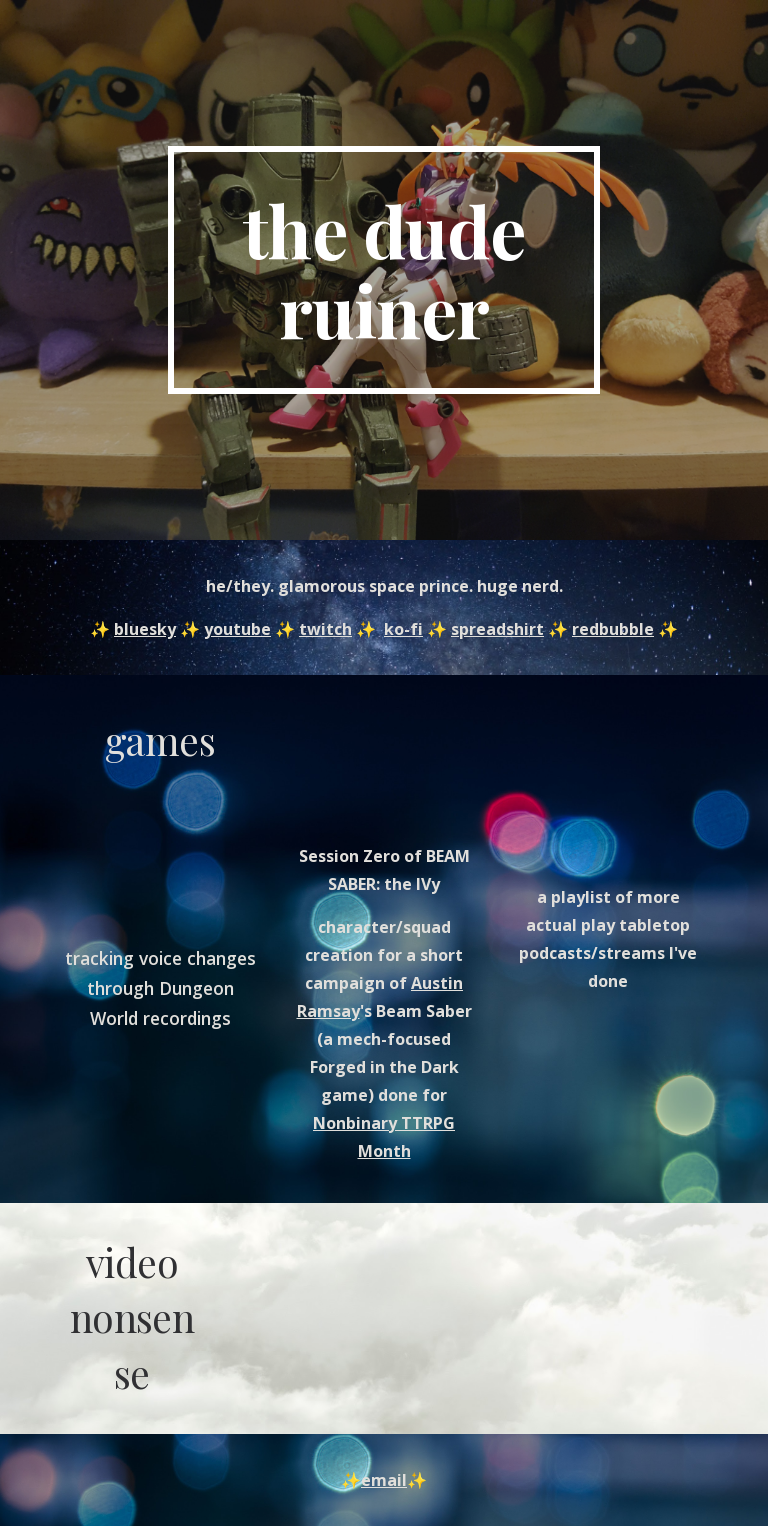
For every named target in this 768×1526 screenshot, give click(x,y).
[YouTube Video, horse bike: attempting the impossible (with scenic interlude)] (299, 1317)
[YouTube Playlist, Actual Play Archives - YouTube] (607, 784)
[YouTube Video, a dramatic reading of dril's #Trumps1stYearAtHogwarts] (635, 1299)
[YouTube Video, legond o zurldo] (467, 1317)
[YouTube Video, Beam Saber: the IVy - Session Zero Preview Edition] (383, 763)
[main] (383, 270)
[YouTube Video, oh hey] (159, 856)
